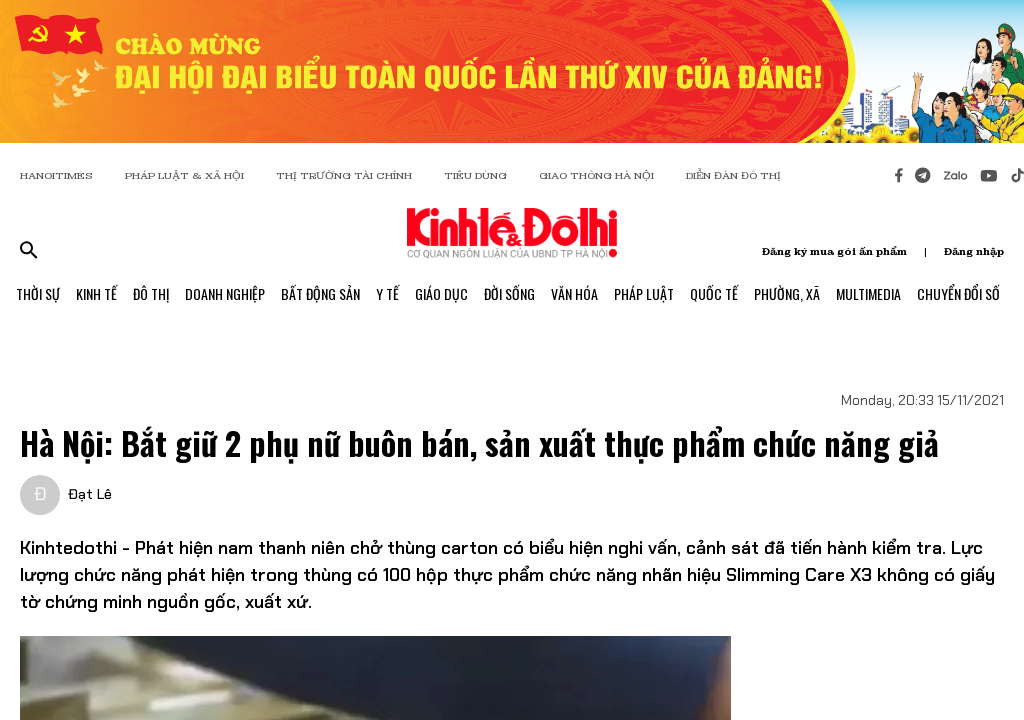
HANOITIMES (56, 175)
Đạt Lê (90, 494)
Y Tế (387, 293)
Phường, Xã (787, 293)
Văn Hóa (574, 293)
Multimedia (868, 293)
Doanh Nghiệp (225, 293)
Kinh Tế (96, 293)
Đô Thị (151, 293)
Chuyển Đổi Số (958, 293)
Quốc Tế (714, 293)
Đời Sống (509, 293)
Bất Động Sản (320, 293)
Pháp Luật (644, 293)
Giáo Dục (441, 293)
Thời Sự (38, 293)
